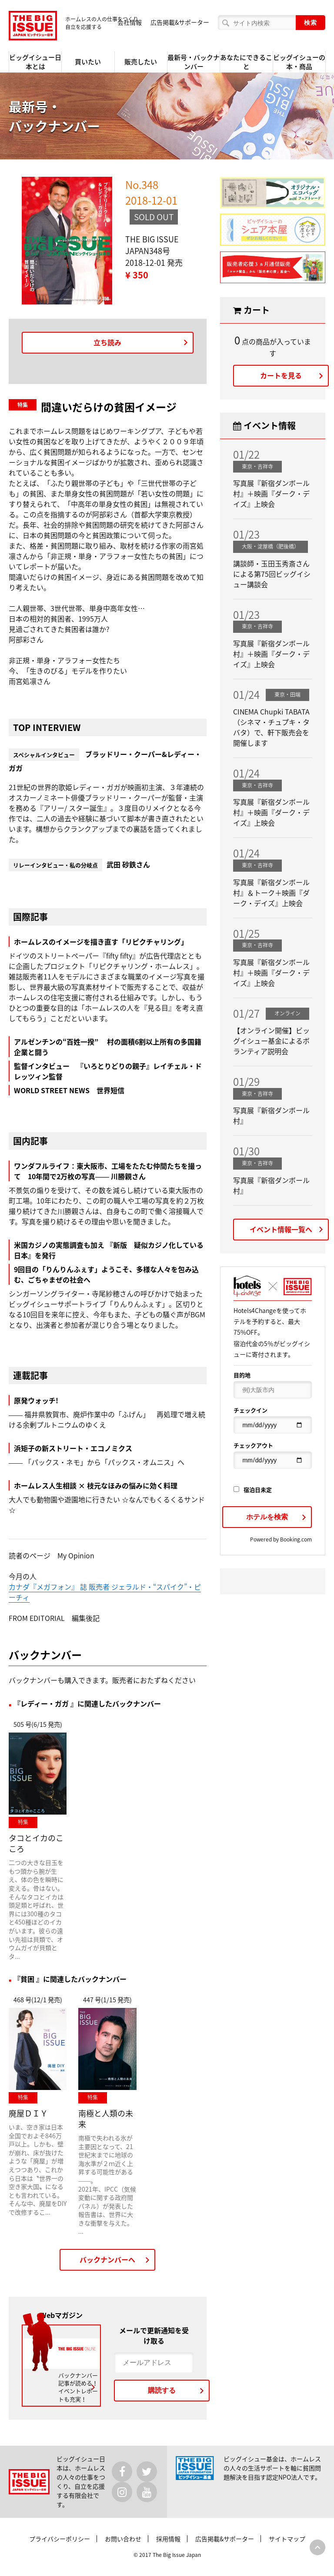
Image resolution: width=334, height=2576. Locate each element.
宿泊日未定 (253, 1489)
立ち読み (107, 342)
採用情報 (168, 2538)
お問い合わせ (123, 2538)
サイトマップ (287, 2538)
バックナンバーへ (107, 2259)
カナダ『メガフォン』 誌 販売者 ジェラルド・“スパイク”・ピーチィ (105, 1591)
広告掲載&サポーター (179, 22)
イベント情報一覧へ (281, 1229)
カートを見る (281, 375)
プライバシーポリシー (59, 2538)
